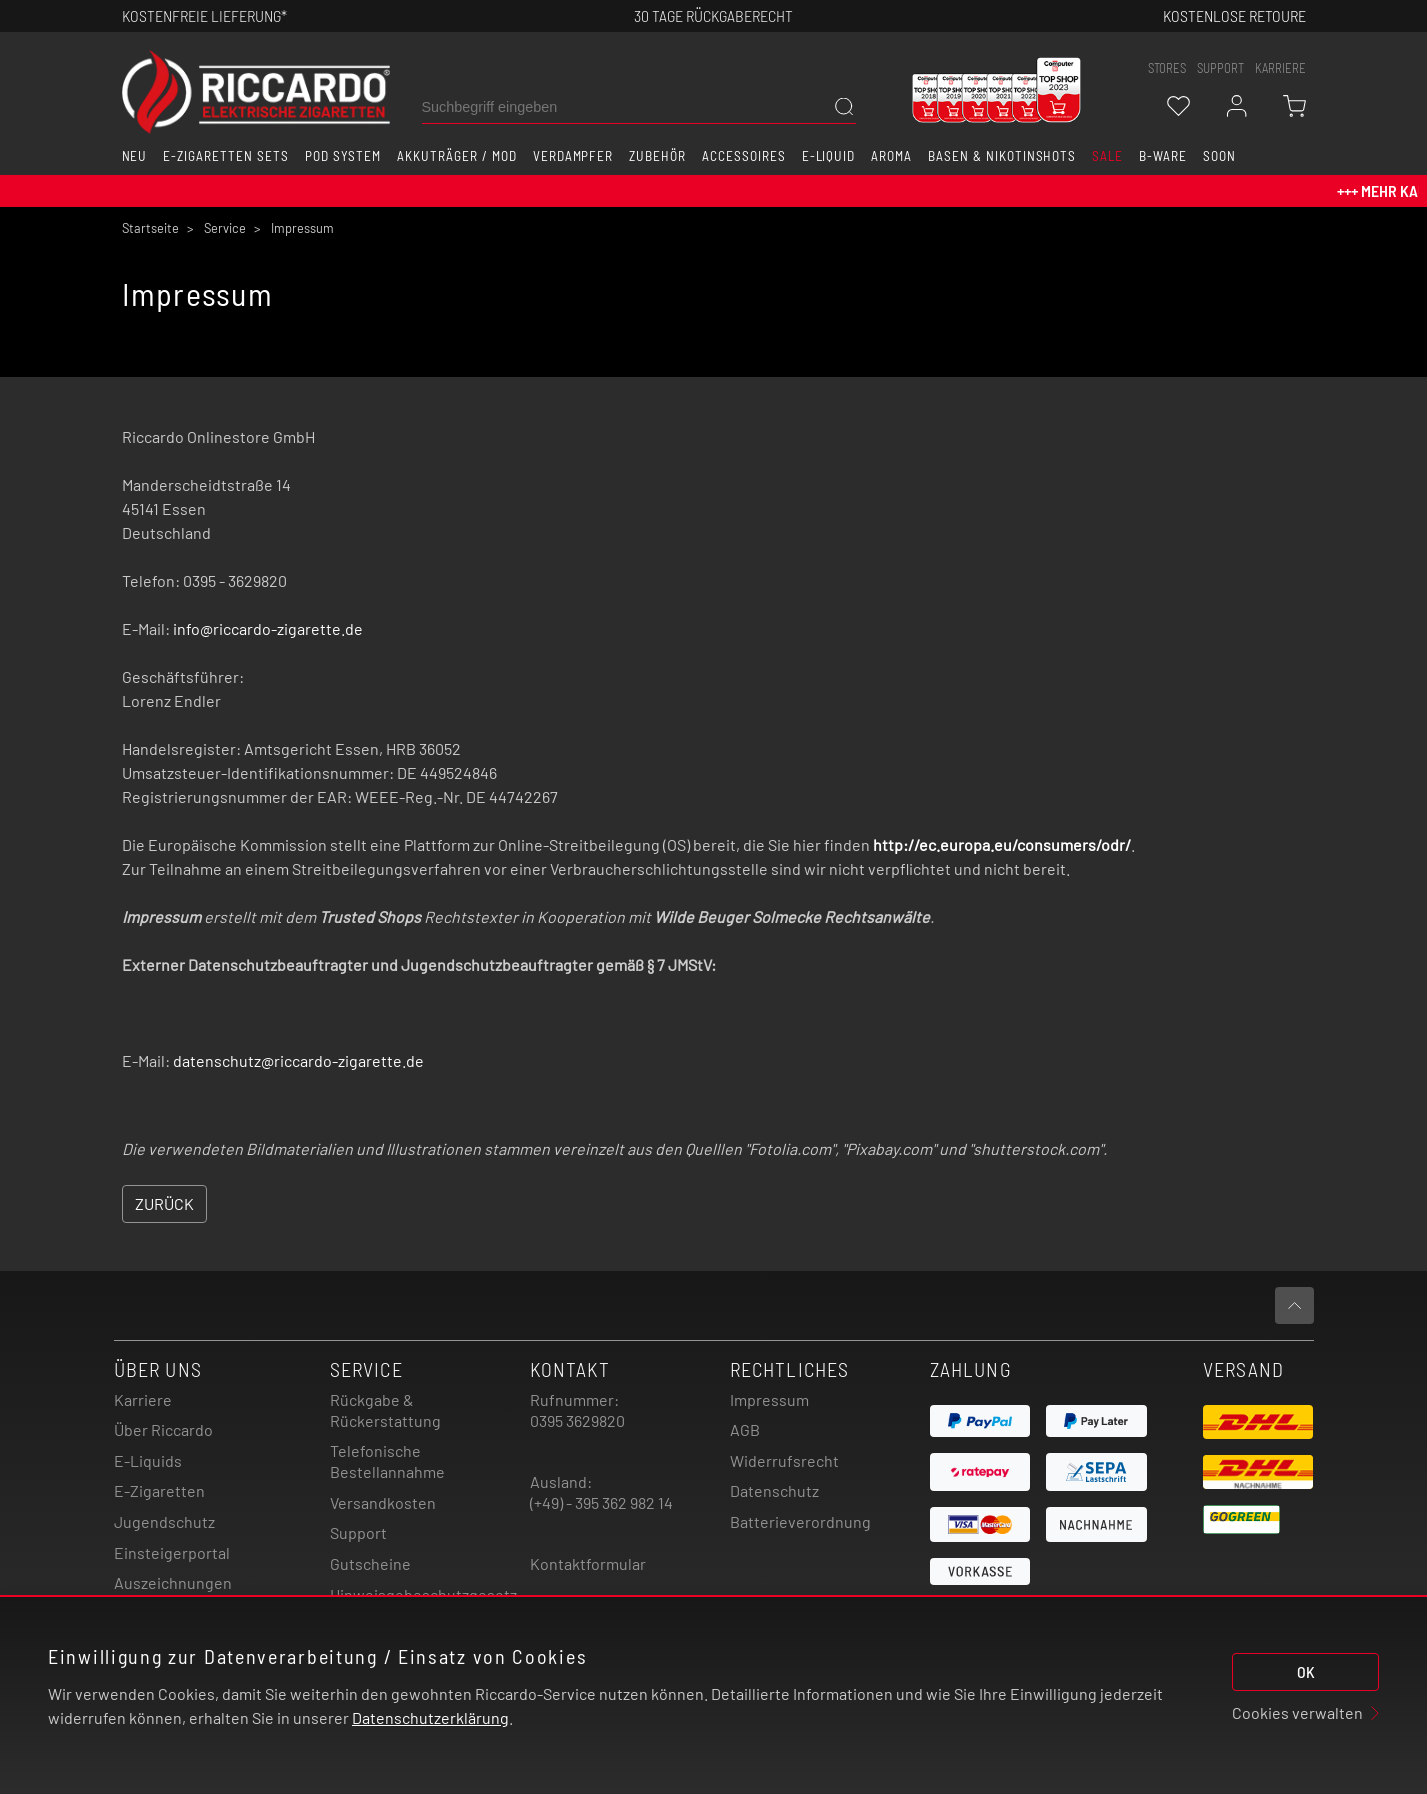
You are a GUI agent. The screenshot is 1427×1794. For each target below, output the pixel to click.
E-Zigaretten (159, 1490)
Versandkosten (383, 1502)
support (1220, 68)
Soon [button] (1219, 156)
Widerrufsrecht (784, 1460)
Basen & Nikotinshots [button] (1002, 156)
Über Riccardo (163, 1429)
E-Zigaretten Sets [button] (225, 156)
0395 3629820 (577, 1420)
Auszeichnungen (173, 1582)
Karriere (1280, 68)
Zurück (164, 1203)
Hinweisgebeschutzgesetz (423, 1594)
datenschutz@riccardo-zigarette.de (298, 1060)
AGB (745, 1429)
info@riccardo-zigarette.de (268, 628)
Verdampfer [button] (573, 156)
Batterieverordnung (800, 1521)
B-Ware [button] (1163, 156)
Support (358, 1532)
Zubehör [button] (657, 156)
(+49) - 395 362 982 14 (601, 1502)
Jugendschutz (164, 1521)
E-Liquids (148, 1460)
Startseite (150, 228)
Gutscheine (370, 1563)
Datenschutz (774, 1490)
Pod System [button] (343, 156)
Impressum (769, 1399)
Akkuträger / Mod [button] (456, 156)
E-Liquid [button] (829, 156)
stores (1167, 68)
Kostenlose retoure (1234, 15)
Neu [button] (135, 156)
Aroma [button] (891, 156)
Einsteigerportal (172, 1552)
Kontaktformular (588, 1563)
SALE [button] (1107, 156)
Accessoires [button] (744, 156)
